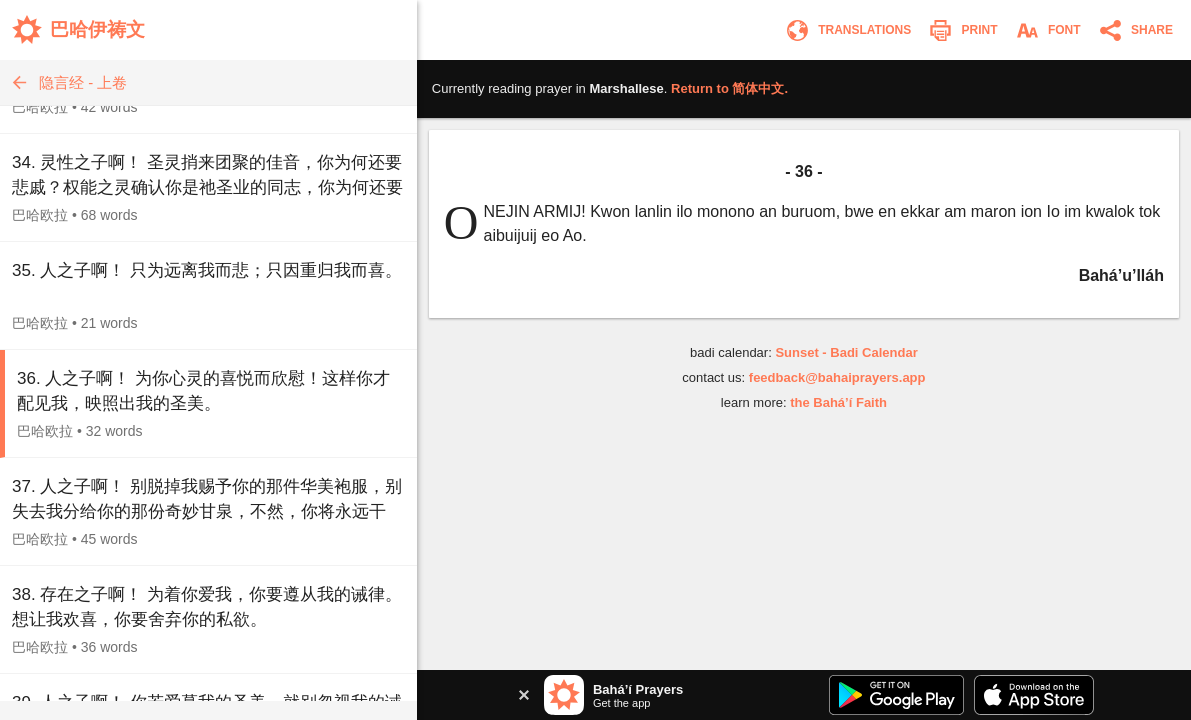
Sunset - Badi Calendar (846, 352)
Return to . (729, 88)
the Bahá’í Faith (838, 402)
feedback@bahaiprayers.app (837, 377)
